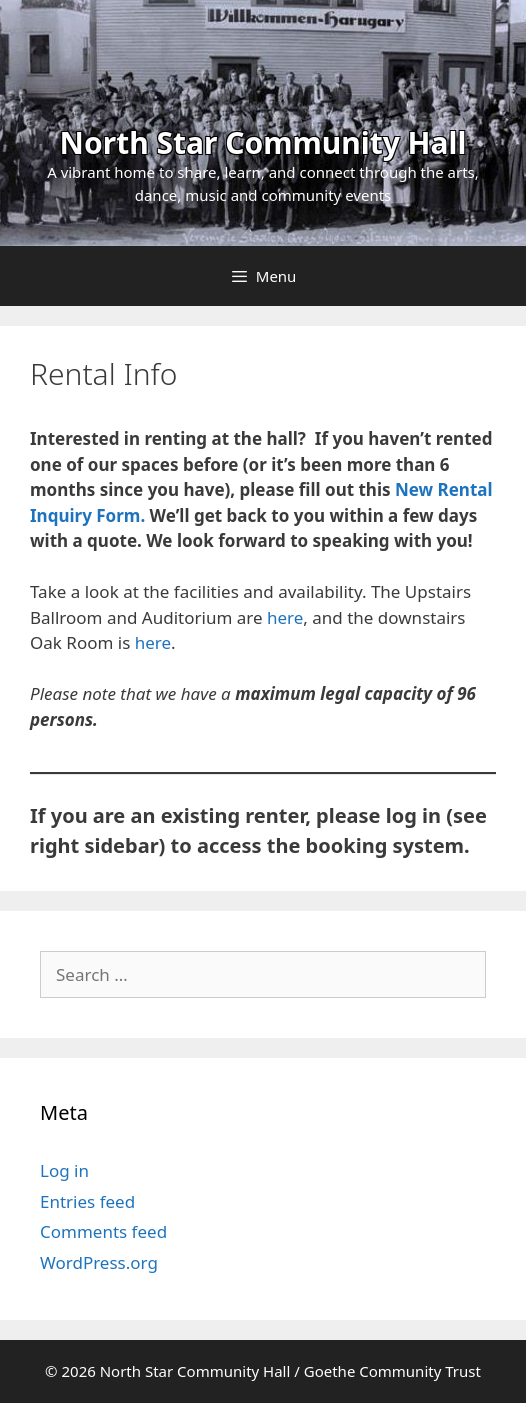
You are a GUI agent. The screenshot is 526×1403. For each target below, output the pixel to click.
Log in (64, 1170)
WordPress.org (99, 1262)
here (285, 617)
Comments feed (103, 1231)
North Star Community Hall (263, 142)
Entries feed (87, 1201)
